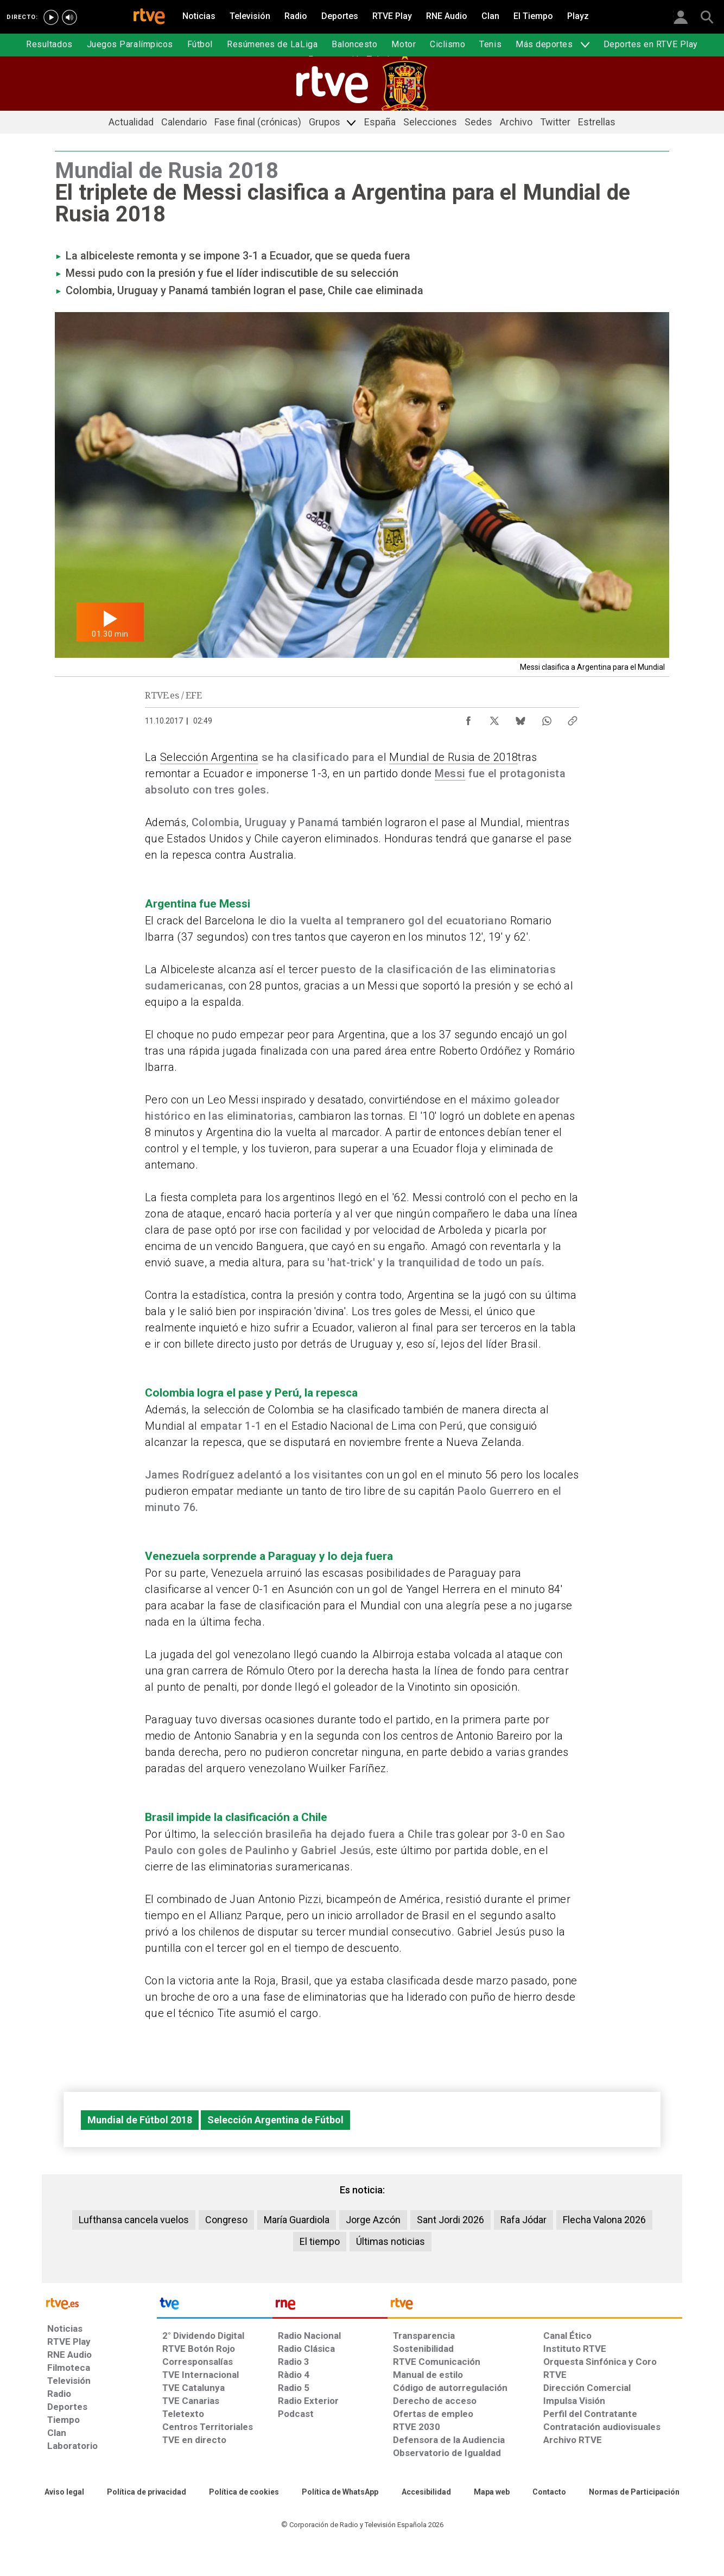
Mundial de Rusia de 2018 (453, 757)
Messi (450, 773)
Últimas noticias (390, 2241)
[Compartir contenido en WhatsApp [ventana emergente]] (547, 718)
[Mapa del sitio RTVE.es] (492, 2492)
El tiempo (320, 2241)
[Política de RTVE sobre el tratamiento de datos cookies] (244, 2492)
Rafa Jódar (523, 2219)
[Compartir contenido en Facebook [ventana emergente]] (468, 718)
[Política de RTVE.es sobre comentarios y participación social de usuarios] (634, 2492)
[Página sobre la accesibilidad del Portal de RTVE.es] (426, 2492)
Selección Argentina (209, 757)
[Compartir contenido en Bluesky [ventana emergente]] (520, 718)
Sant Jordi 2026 (450, 2219)
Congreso (226, 2219)
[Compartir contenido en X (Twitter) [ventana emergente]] (494, 718)
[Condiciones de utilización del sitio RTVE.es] (64, 2492)
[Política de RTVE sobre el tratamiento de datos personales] (146, 2492)
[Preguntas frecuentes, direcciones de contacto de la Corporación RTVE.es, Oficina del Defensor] (549, 2492)
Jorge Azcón (373, 2219)
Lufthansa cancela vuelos (134, 2219)
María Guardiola (296, 2219)
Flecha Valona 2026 (604, 2219)
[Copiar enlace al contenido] (573, 718)
